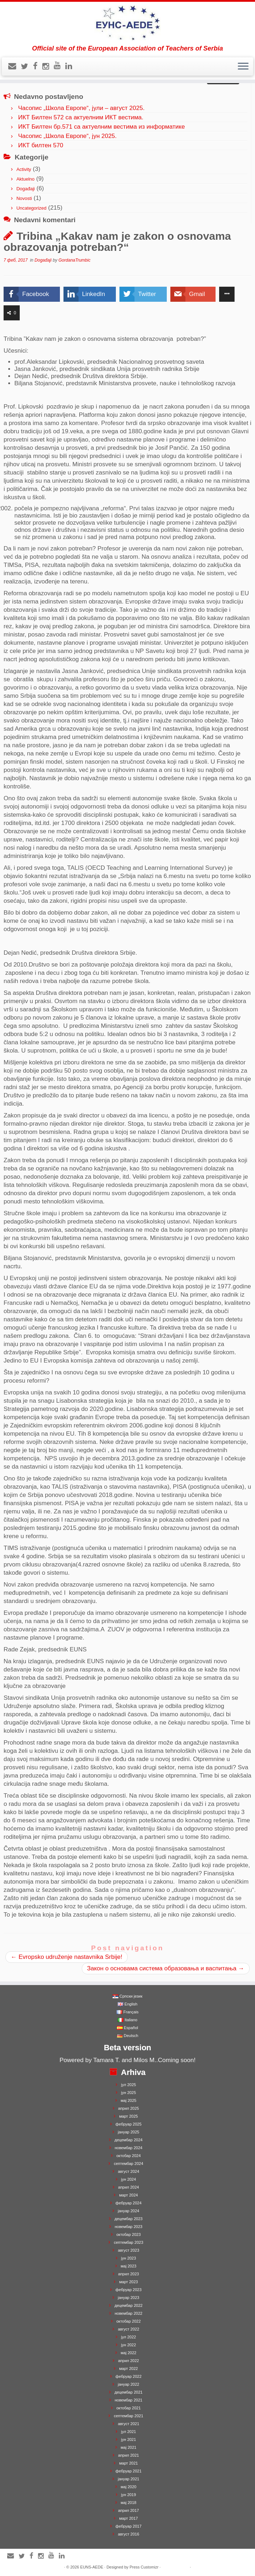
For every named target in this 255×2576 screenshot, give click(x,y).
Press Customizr (144, 2567)
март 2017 (128, 2518)
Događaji (25, 188)
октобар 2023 (128, 2234)
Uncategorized (31, 208)
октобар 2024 (128, 2155)
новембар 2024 (128, 2148)
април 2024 (128, 2187)
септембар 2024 (128, 2163)
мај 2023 (129, 2266)
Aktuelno (25, 179)
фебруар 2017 (128, 2526)
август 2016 (128, 2534)
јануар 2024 (128, 2211)
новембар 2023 (128, 2226)
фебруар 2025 (128, 2124)
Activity (23, 169)
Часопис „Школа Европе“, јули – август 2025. (81, 108)
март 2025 (128, 2116)
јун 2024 (128, 2179)
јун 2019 (128, 2494)
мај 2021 (129, 2447)
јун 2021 (128, 2439)
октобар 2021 (128, 2408)
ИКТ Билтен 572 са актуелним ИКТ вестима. (80, 117)
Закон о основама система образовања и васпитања (165, 1968)
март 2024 (128, 2195)
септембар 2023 (128, 2242)
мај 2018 (129, 2502)
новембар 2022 (128, 2313)
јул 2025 (128, 2085)
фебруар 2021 (128, 2471)
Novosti (24, 198)
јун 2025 (128, 2092)
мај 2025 (129, 2100)
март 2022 (128, 2368)
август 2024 (128, 2171)
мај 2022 (129, 2353)
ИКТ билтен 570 (40, 145)
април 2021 (128, 2455)
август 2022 (128, 2329)
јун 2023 (128, 2258)
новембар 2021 (128, 2400)
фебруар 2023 (128, 2290)
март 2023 (128, 2282)
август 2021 (128, 2424)
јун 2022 (128, 2345)
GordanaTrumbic (74, 260)
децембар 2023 (128, 2219)
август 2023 (128, 2250)
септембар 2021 (128, 2416)
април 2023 (128, 2274)
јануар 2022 (128, 2384)
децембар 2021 (128, 2392)
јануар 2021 (128, 2479)
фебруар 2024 (128, 2203)
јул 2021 (128, 2431)
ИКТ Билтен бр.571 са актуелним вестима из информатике (101, 126)
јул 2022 (128, 2337)
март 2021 (128, 2463)
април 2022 (128, 2360)
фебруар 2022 (128, 2376)
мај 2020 (129, 2487)
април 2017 (128, 2510)
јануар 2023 (128, 2297)
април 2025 (128, 2108)
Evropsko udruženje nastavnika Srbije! (66, 1957)
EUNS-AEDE (91, 2567)
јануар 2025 (128, 2132)
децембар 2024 (128, 2140)
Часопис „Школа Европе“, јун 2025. (67, 136)
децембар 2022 (128, 2305)
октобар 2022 (128, 2321)
